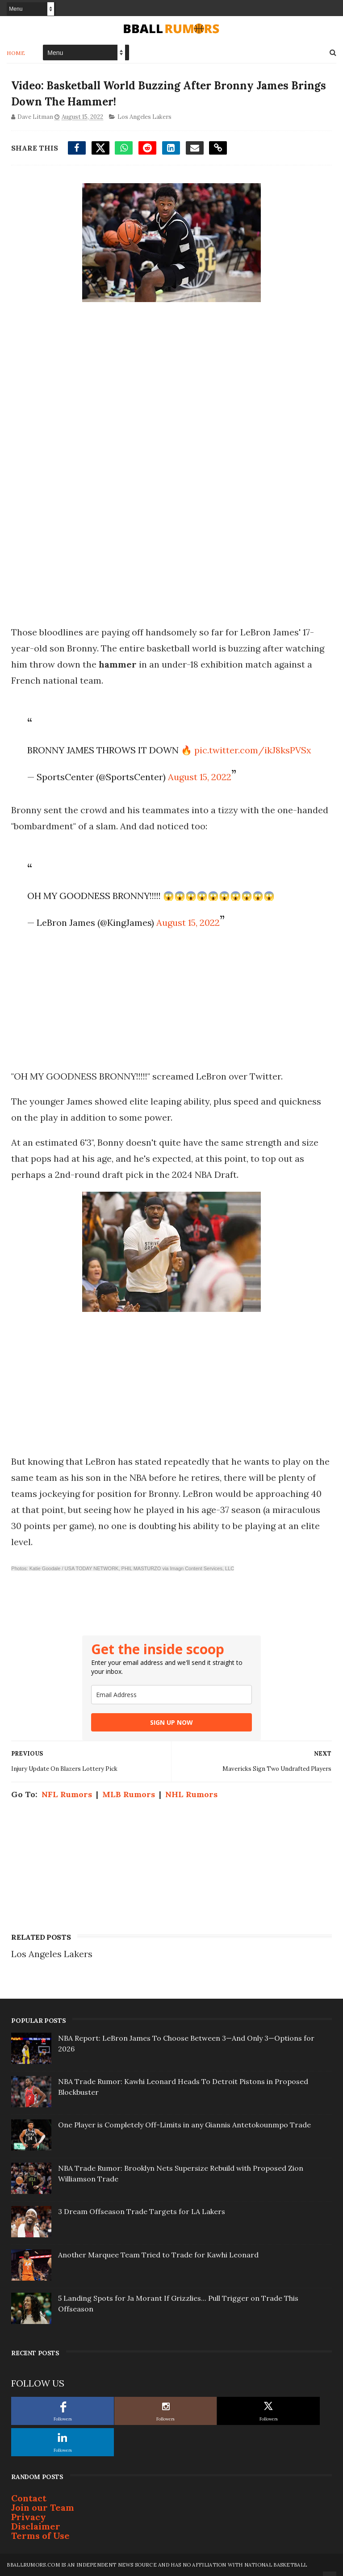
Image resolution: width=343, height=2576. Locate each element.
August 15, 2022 (199, 776)
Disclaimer (35, 2526)
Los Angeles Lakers (144, 117)
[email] (171, 1694)
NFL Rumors (67, 1794)
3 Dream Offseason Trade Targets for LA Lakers (141, 2211)
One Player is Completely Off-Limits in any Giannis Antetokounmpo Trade (184, 2124)
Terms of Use (40, 2535)
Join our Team (42, 2507)
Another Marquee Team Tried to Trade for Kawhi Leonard (158, 2254)
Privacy (28, 2516)
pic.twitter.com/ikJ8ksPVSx (252, 750)
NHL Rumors (191, 1794)
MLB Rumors (128, 1794)
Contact (28, 2498)
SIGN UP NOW (171, 1722)
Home (16, 53)
